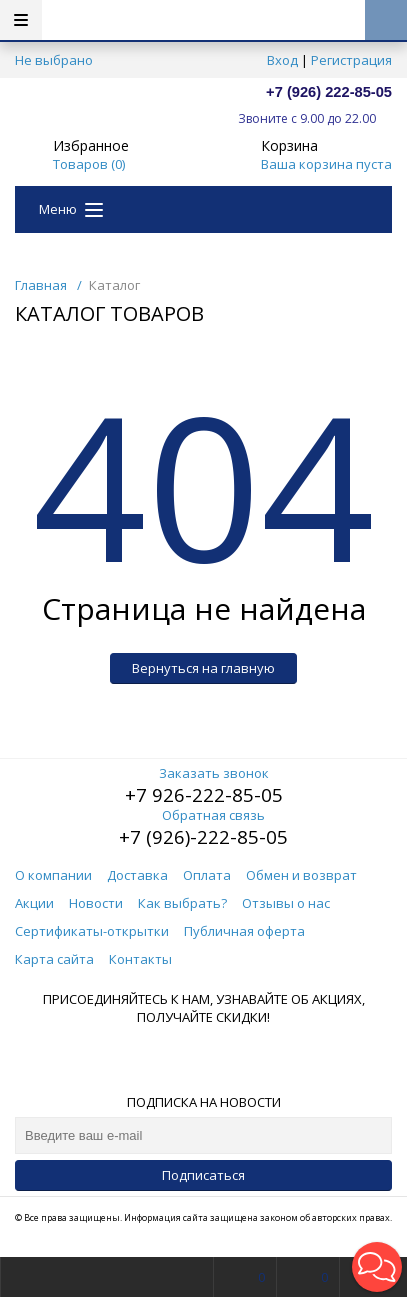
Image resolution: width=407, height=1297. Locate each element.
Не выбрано (59, 60)
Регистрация (351, 60)
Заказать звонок (204, 773)
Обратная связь (203, 815)
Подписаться (203, 1175)
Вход (282, 60)
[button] (377, 1267)
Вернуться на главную (203, 668)
